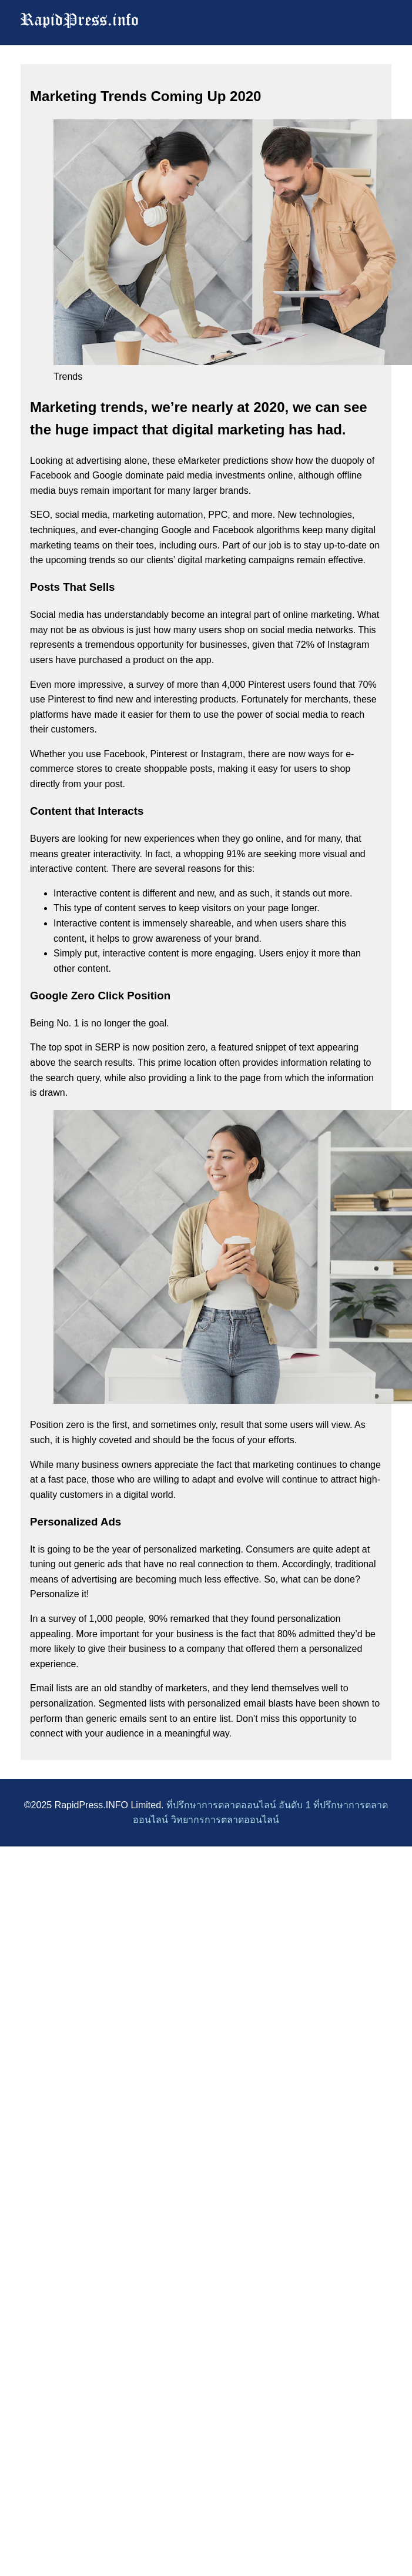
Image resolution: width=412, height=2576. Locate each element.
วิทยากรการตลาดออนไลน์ (225, 1820)
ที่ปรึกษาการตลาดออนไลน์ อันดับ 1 (238, 1805)
